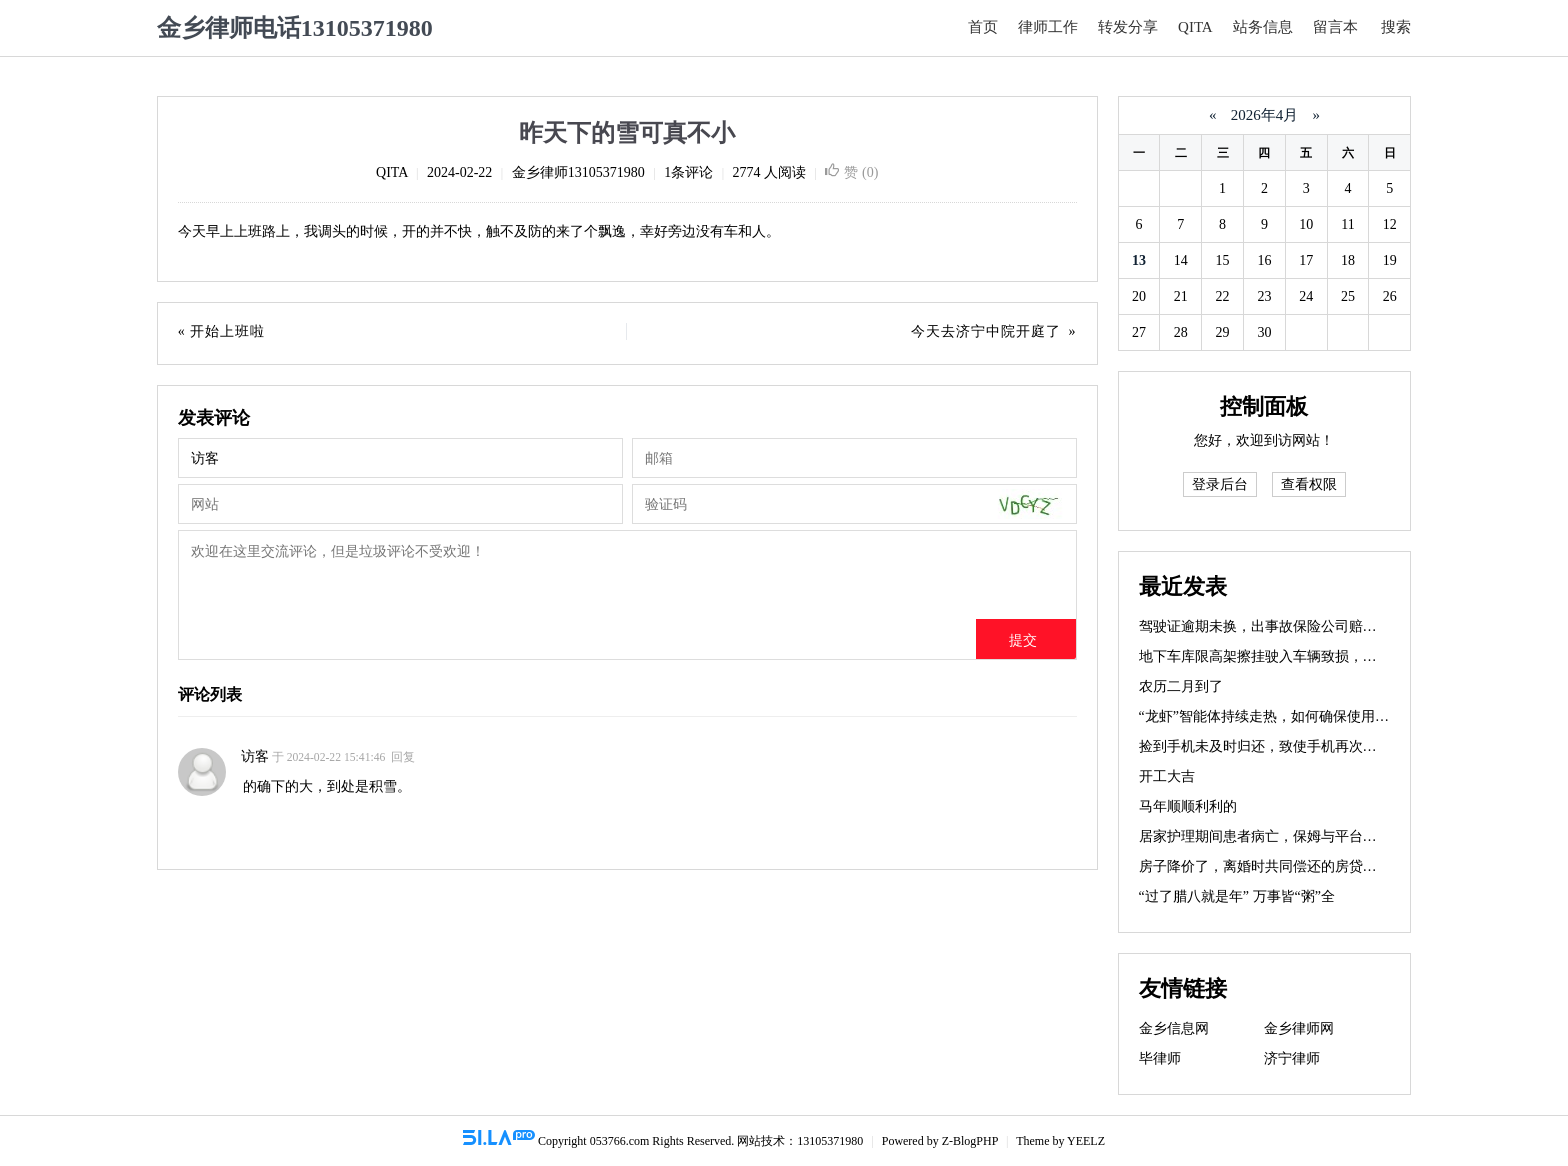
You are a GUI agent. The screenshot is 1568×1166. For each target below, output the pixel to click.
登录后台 (1220, 484)
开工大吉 (1167, 776)
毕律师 (1160, 1058)
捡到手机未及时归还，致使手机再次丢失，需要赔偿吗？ (1314, 746)
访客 (255, 756)
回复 (403, 757)
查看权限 (1309, 484)
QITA (1195, 27)
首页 (983, 27)
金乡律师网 (1299, 1028)
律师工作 (1048, 27)
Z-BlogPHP (970, 1141)
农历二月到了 (1181, 686)
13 (1139, 260)
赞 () (851, 172)
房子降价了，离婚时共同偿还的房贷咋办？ (1272, 866)
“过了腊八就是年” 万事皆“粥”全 (1237, 896)
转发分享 (1128, 27)
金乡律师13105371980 (578, 172)
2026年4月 (1264, 115)
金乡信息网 (1174, 1028)
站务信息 (1263, 27)
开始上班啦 (227, 331)
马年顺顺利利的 (1188, 806)
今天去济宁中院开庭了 (986, 331)
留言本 (1335, 27)
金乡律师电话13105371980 (295, 28)
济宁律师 (1292, 1058)
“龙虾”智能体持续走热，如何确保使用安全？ (1278, 716)
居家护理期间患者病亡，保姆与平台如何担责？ (1286, 836)
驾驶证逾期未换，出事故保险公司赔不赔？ (1272, 626)
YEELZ (1086, 1141)
